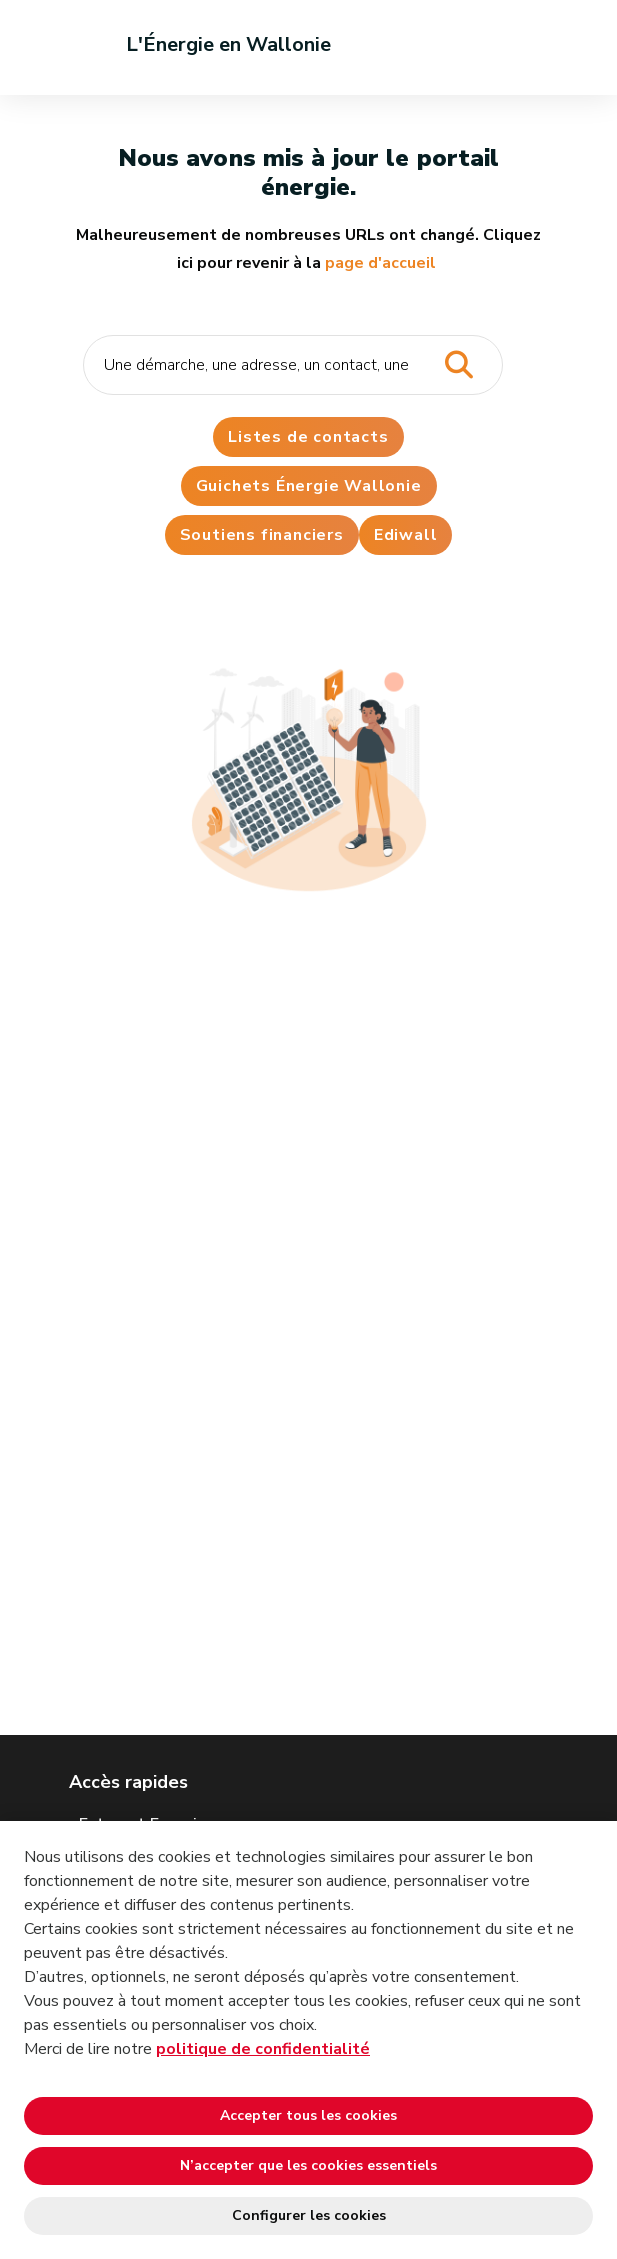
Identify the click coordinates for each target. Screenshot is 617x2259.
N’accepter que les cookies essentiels (308, 2165)
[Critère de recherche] (293, 365)
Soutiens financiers (262, 535)
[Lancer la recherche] (459, 365)
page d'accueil (380, 263)
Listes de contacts (308, 437)
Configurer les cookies (309, 2215)
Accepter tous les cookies (308, 2115)
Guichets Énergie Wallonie (309, 486)
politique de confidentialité (263, 2049)
